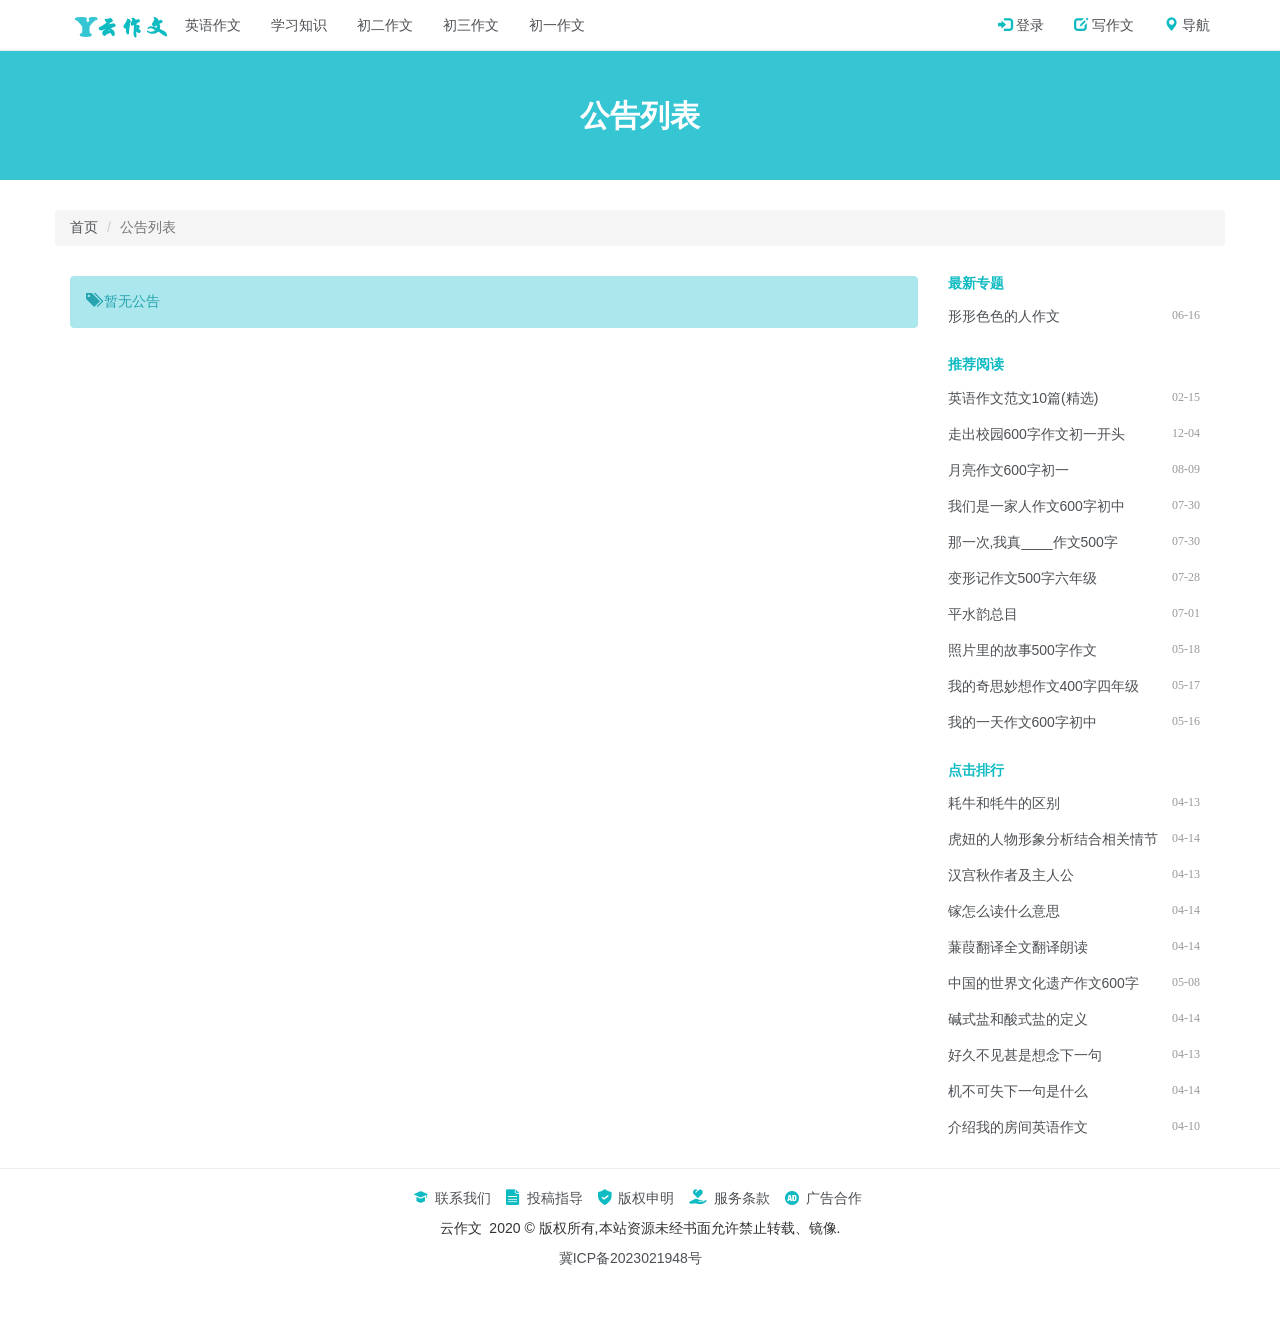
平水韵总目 (983, 614)
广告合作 (823, 1198)
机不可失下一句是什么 (1018, 1091)
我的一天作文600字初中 (1022, 722)
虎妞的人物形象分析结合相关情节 (1053, 839)
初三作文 (471, 25)
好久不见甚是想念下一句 (1025, 1055)
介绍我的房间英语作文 (1018, 1127)
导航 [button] (1187, 25)
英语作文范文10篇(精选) (1023, 398)
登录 (1021, 25)
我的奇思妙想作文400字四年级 (1043, 686)
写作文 (1104, 25)
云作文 (115, 25)
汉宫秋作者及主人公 (1011, 875)
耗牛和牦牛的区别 (1004, 803)
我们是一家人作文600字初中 (1036, 506)
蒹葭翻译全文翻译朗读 (1018, 947)
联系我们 (452, 1198)
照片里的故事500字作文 (1022, 650)
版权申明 (636, 1198)
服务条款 (729, 1198)
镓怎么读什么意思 (1004, 911)
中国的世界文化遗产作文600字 (1043, 983)
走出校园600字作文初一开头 (1036, 434)
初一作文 (557, 25)
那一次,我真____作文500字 (1033, 542)
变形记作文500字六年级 (1022, 578)
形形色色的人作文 (1004, 316)
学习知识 (299, 25)
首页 (84, 227)
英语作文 (213, 25)
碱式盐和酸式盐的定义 (1018, 1019)
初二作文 (385, 25)
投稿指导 (544, 1198)
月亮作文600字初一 (1008, 470)
